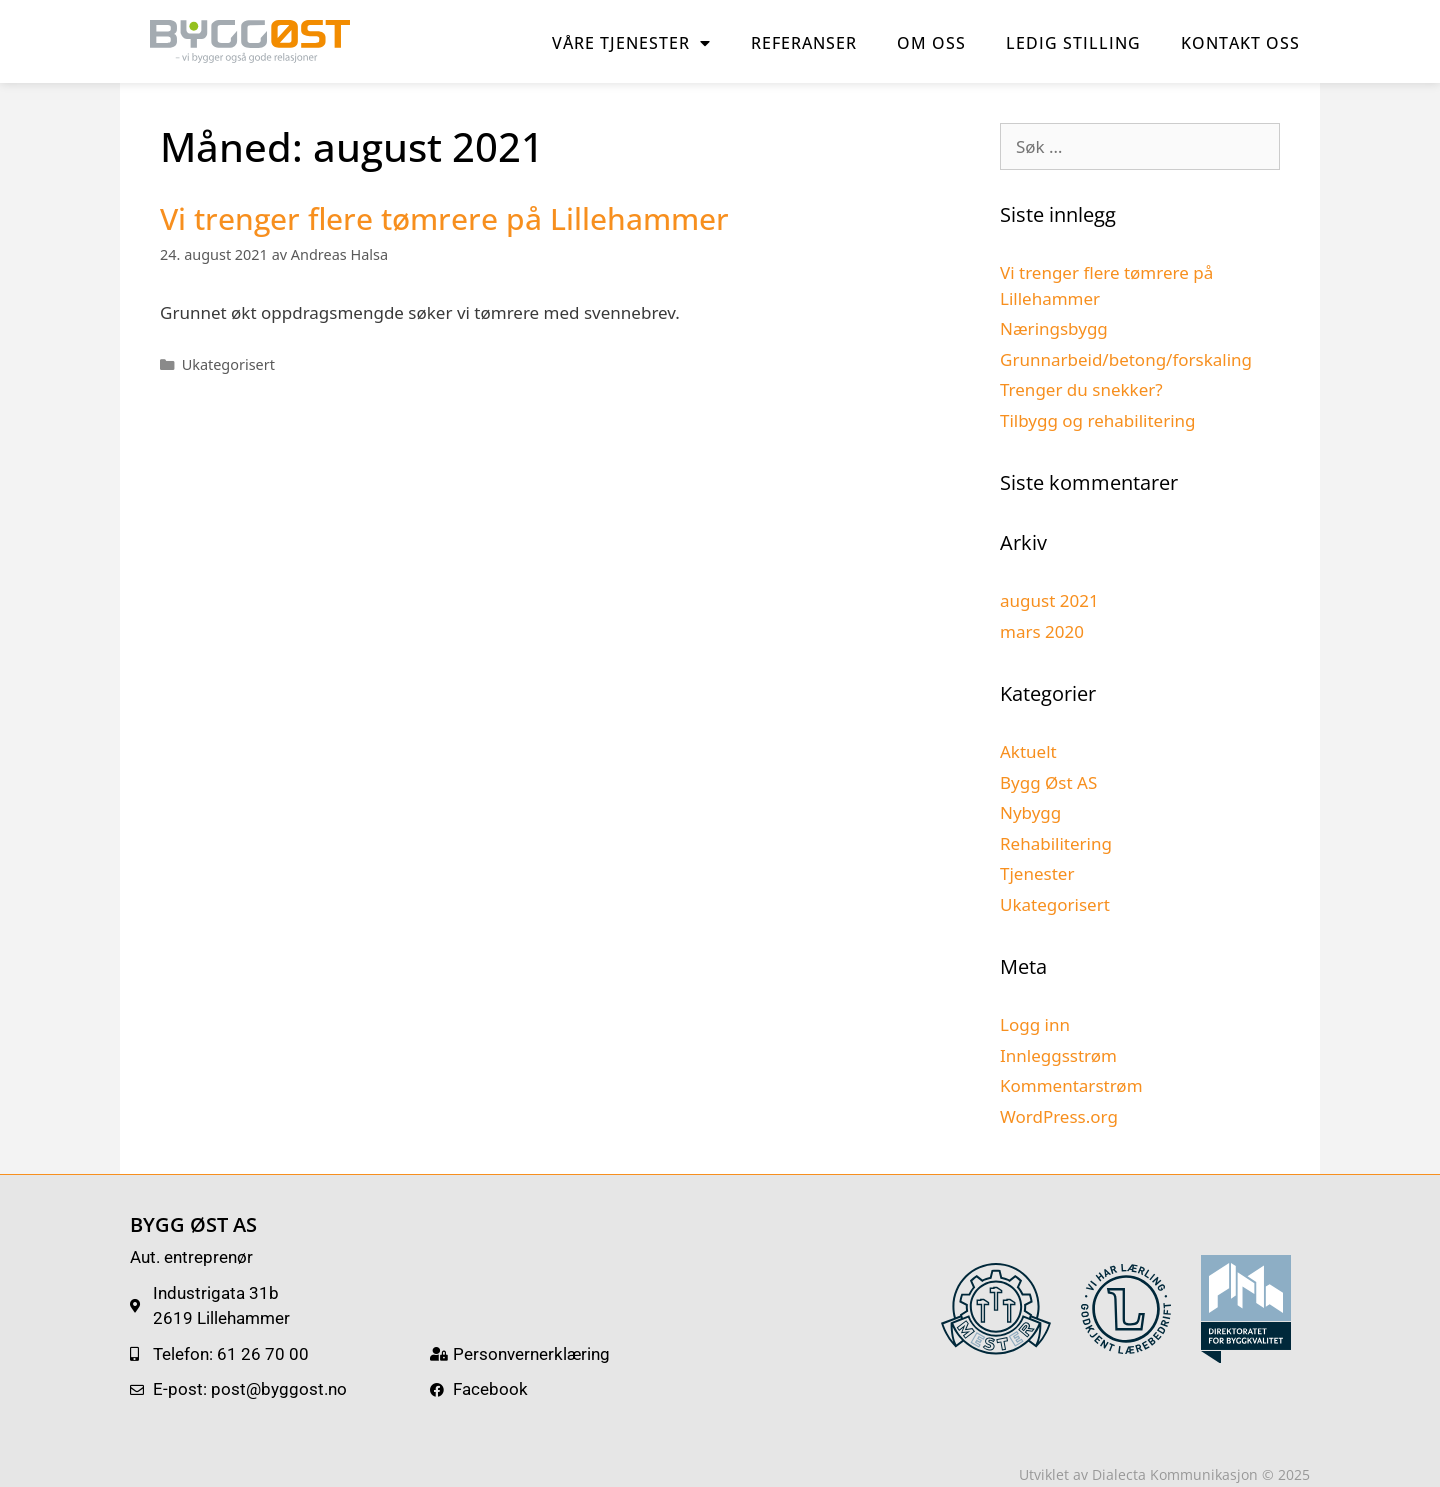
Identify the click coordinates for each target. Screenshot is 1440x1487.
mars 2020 (1042, 631)
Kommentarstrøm (1071, 1085)
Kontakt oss (1240, 43)
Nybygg (1030, 812)
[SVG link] (996, 1309)
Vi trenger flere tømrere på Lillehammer (444, 218)
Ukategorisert (228, 364)
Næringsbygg (1054, 328)
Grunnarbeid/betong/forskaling (1126, 359)
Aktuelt (1028, 751)
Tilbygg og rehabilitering (1098, 420)
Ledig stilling (1073, 43)
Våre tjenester (631, 43)
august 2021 (1049, 600)
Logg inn (1035, 1024)
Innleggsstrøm (1058, 1055)
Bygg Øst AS (1048, 782)
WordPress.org (1059, 1116)
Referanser (804, 43)
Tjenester (1037, 873)
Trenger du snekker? (1081, 389)
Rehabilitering (1056, 843)
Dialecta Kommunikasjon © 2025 (1201, 1474)
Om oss (931, 43)
